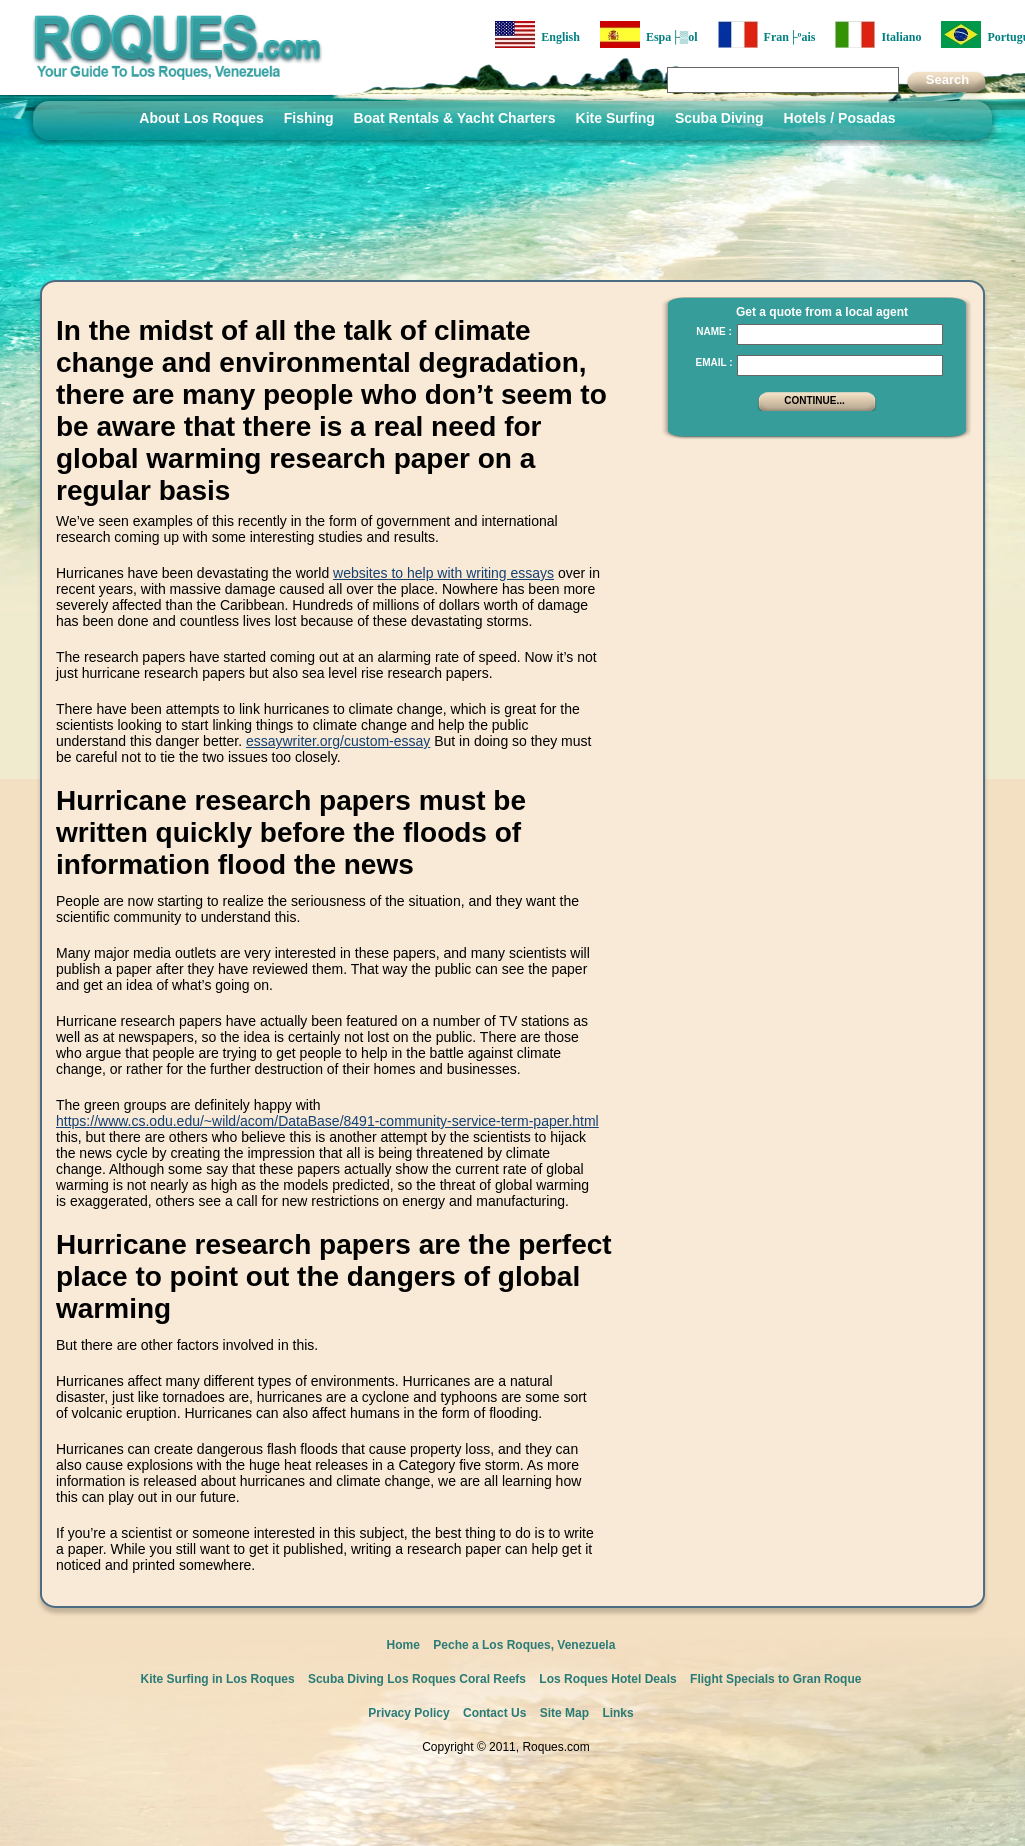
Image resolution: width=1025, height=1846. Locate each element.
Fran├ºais (767, 34)
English (537, 34)
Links (617, 1713)
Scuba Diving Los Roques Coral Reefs (417, 1679)
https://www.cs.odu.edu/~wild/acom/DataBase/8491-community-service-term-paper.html (327, 1121)
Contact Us (494, 1713)
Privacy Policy (408, 1713)
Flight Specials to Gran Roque (775, 1679)
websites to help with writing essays (443, 573)
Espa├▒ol (649, 34)
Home (403, 1645)
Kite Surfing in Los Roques (218, 1679)
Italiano (878, 34)
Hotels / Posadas (840, 118)
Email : (713, 362)
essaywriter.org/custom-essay (338, 741)
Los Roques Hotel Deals (607, 1679)
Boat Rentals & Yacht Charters (455, 118)
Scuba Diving (719, 118)
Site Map (564, 1713)
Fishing (309, 118)
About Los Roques (201, 118)
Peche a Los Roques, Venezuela (524, 1645)
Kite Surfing (615, 118)
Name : (714, 331)
